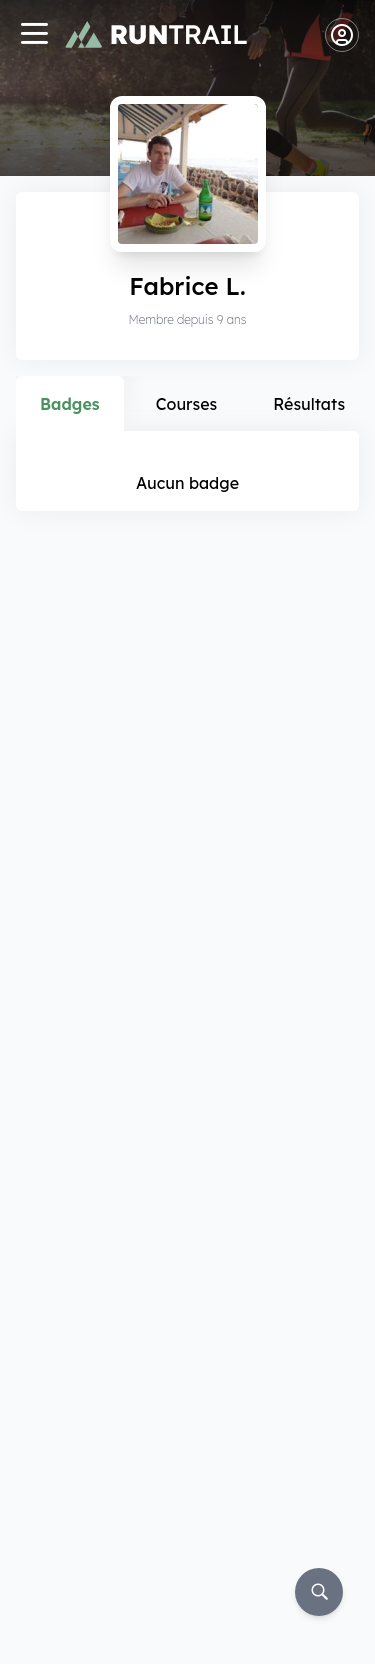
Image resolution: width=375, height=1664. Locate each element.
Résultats (309, 404)
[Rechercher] (319, 1592)
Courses (187, 404)
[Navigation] (34, 35)
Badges (70, 404)
